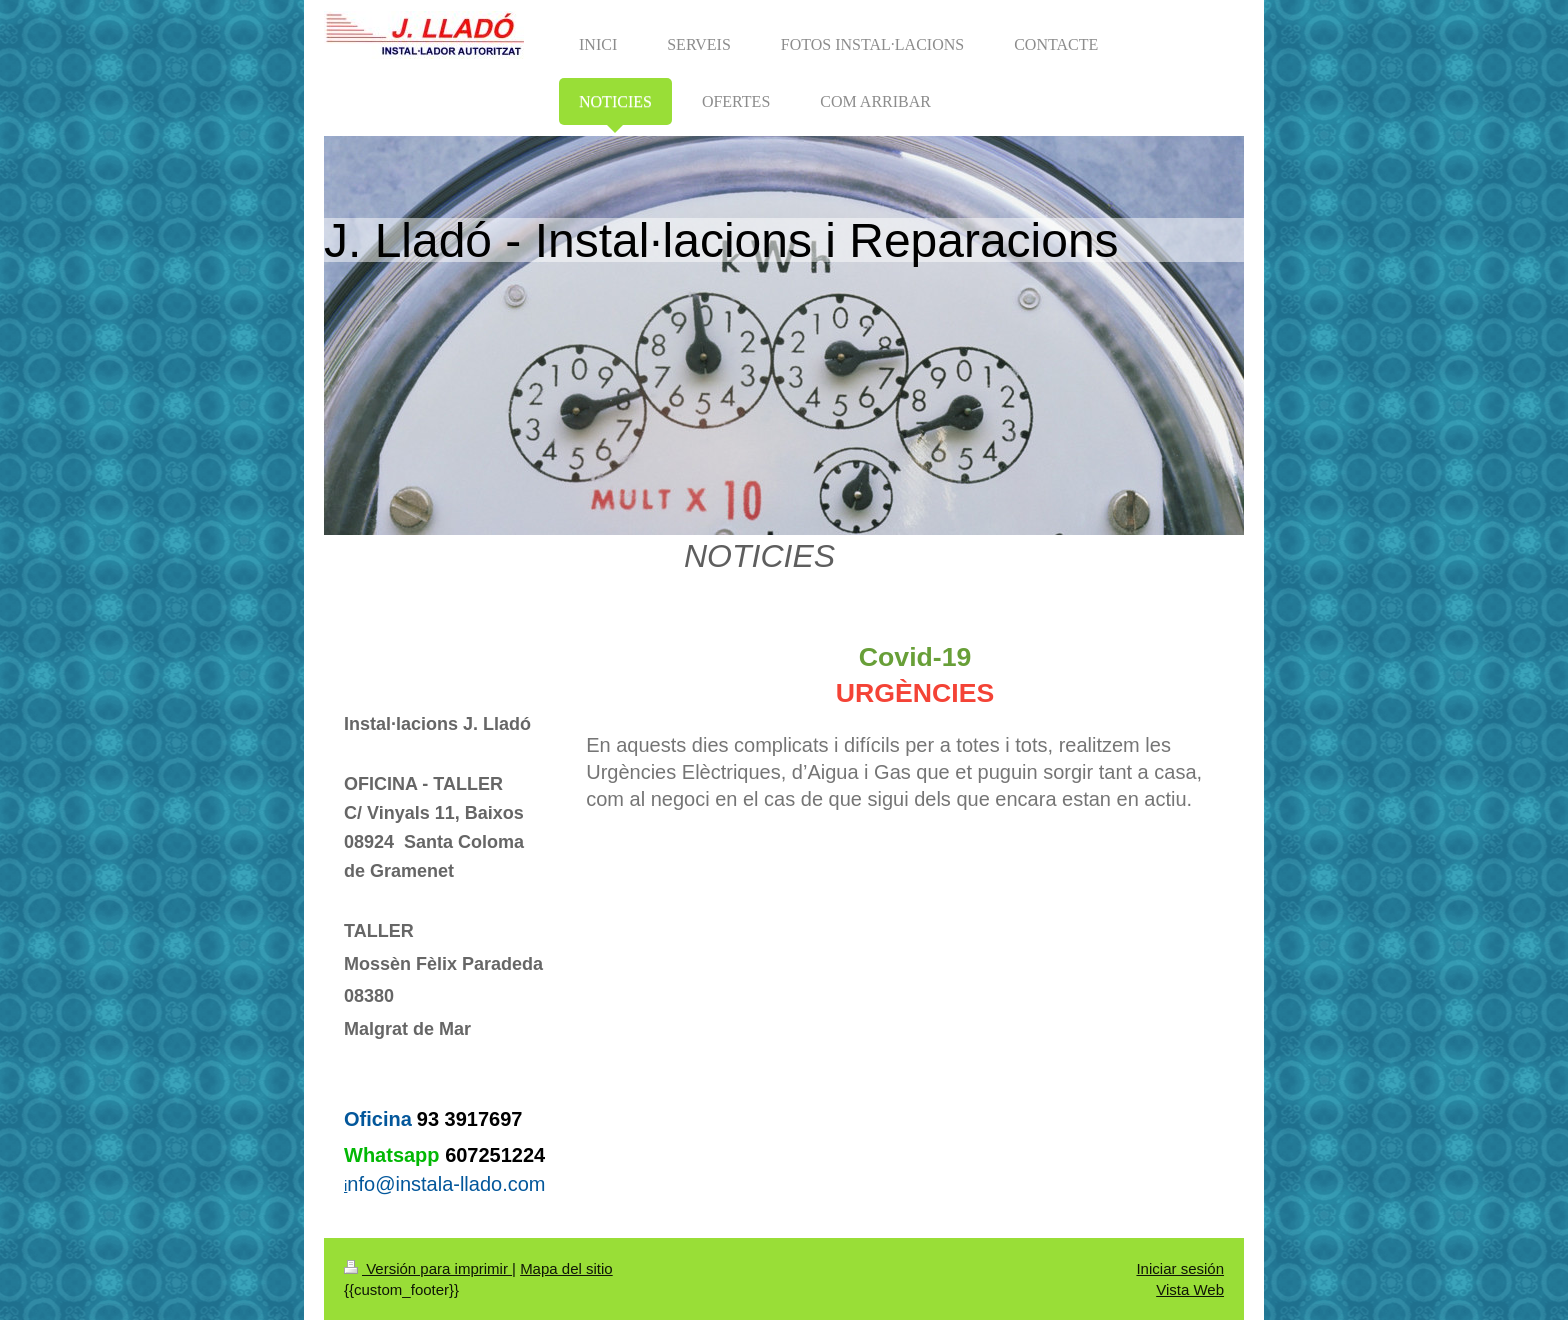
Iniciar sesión (1180, 1268)
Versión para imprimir (428, 1268)
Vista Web (1190, 1289)
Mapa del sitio (566, 1268)
